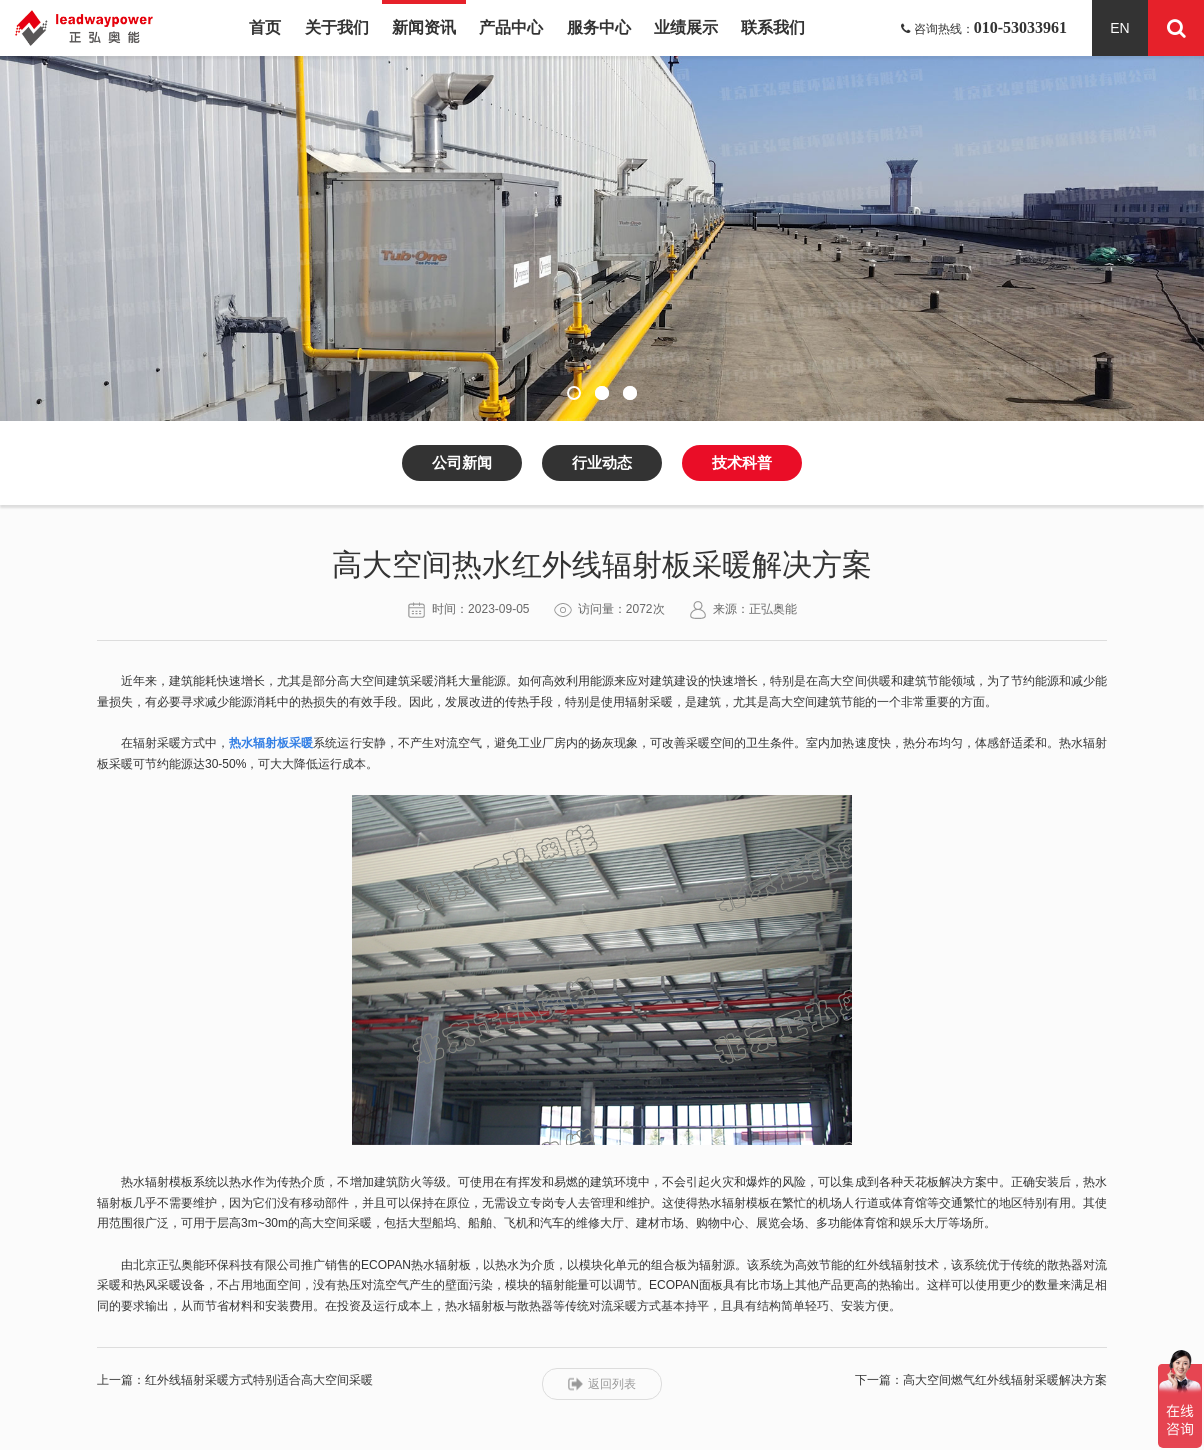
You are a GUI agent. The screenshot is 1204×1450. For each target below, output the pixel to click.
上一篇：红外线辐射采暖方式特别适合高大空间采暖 (235, 1380)
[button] (574, 393)
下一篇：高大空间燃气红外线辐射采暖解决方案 (981, 1380)
